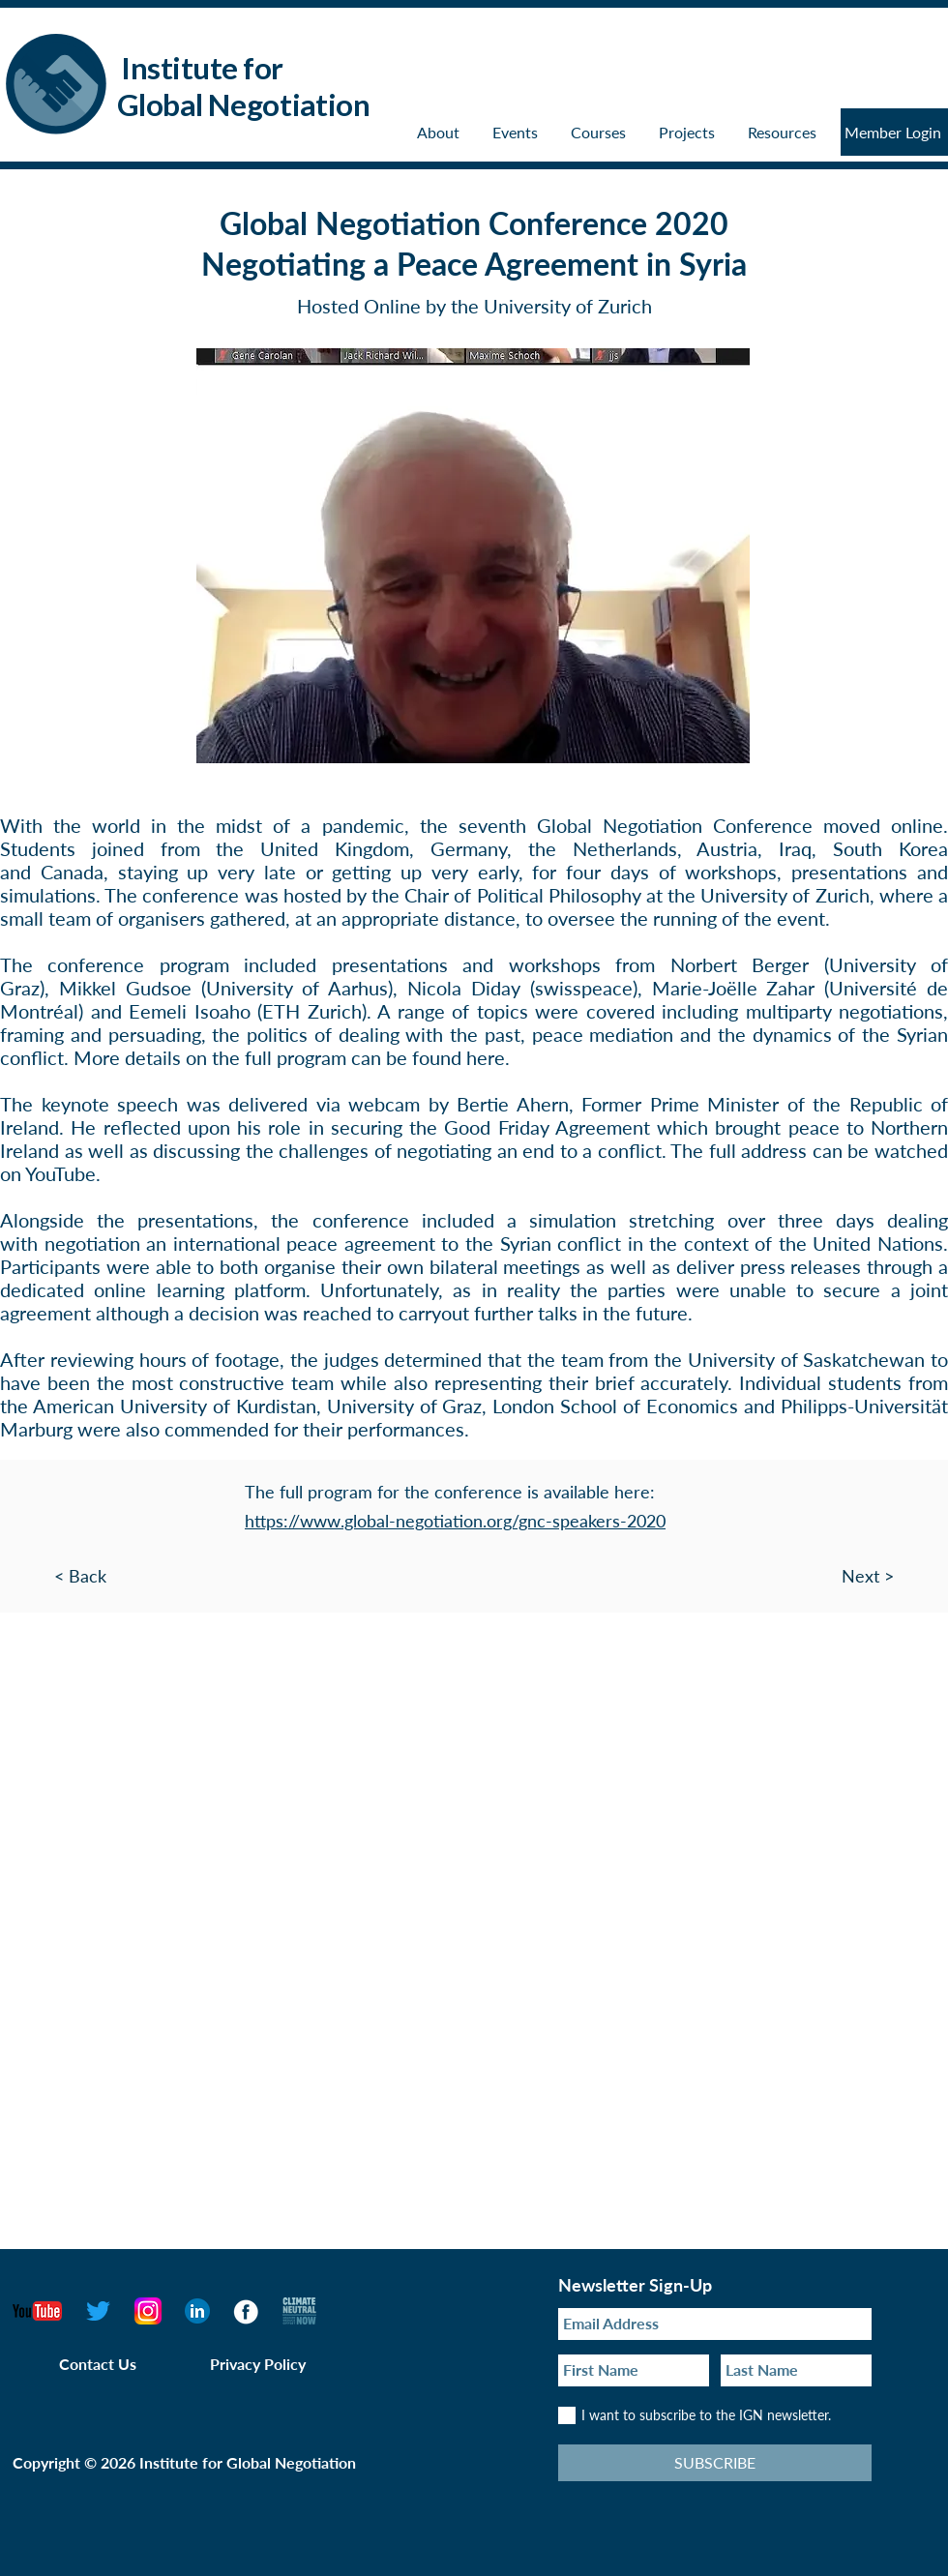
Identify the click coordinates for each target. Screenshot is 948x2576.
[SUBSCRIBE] (715, 2462)
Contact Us (97, 2363)
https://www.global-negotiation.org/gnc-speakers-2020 (455, 1520)
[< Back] (53, 1575)
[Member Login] (894, 132)
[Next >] (895, 1575)
